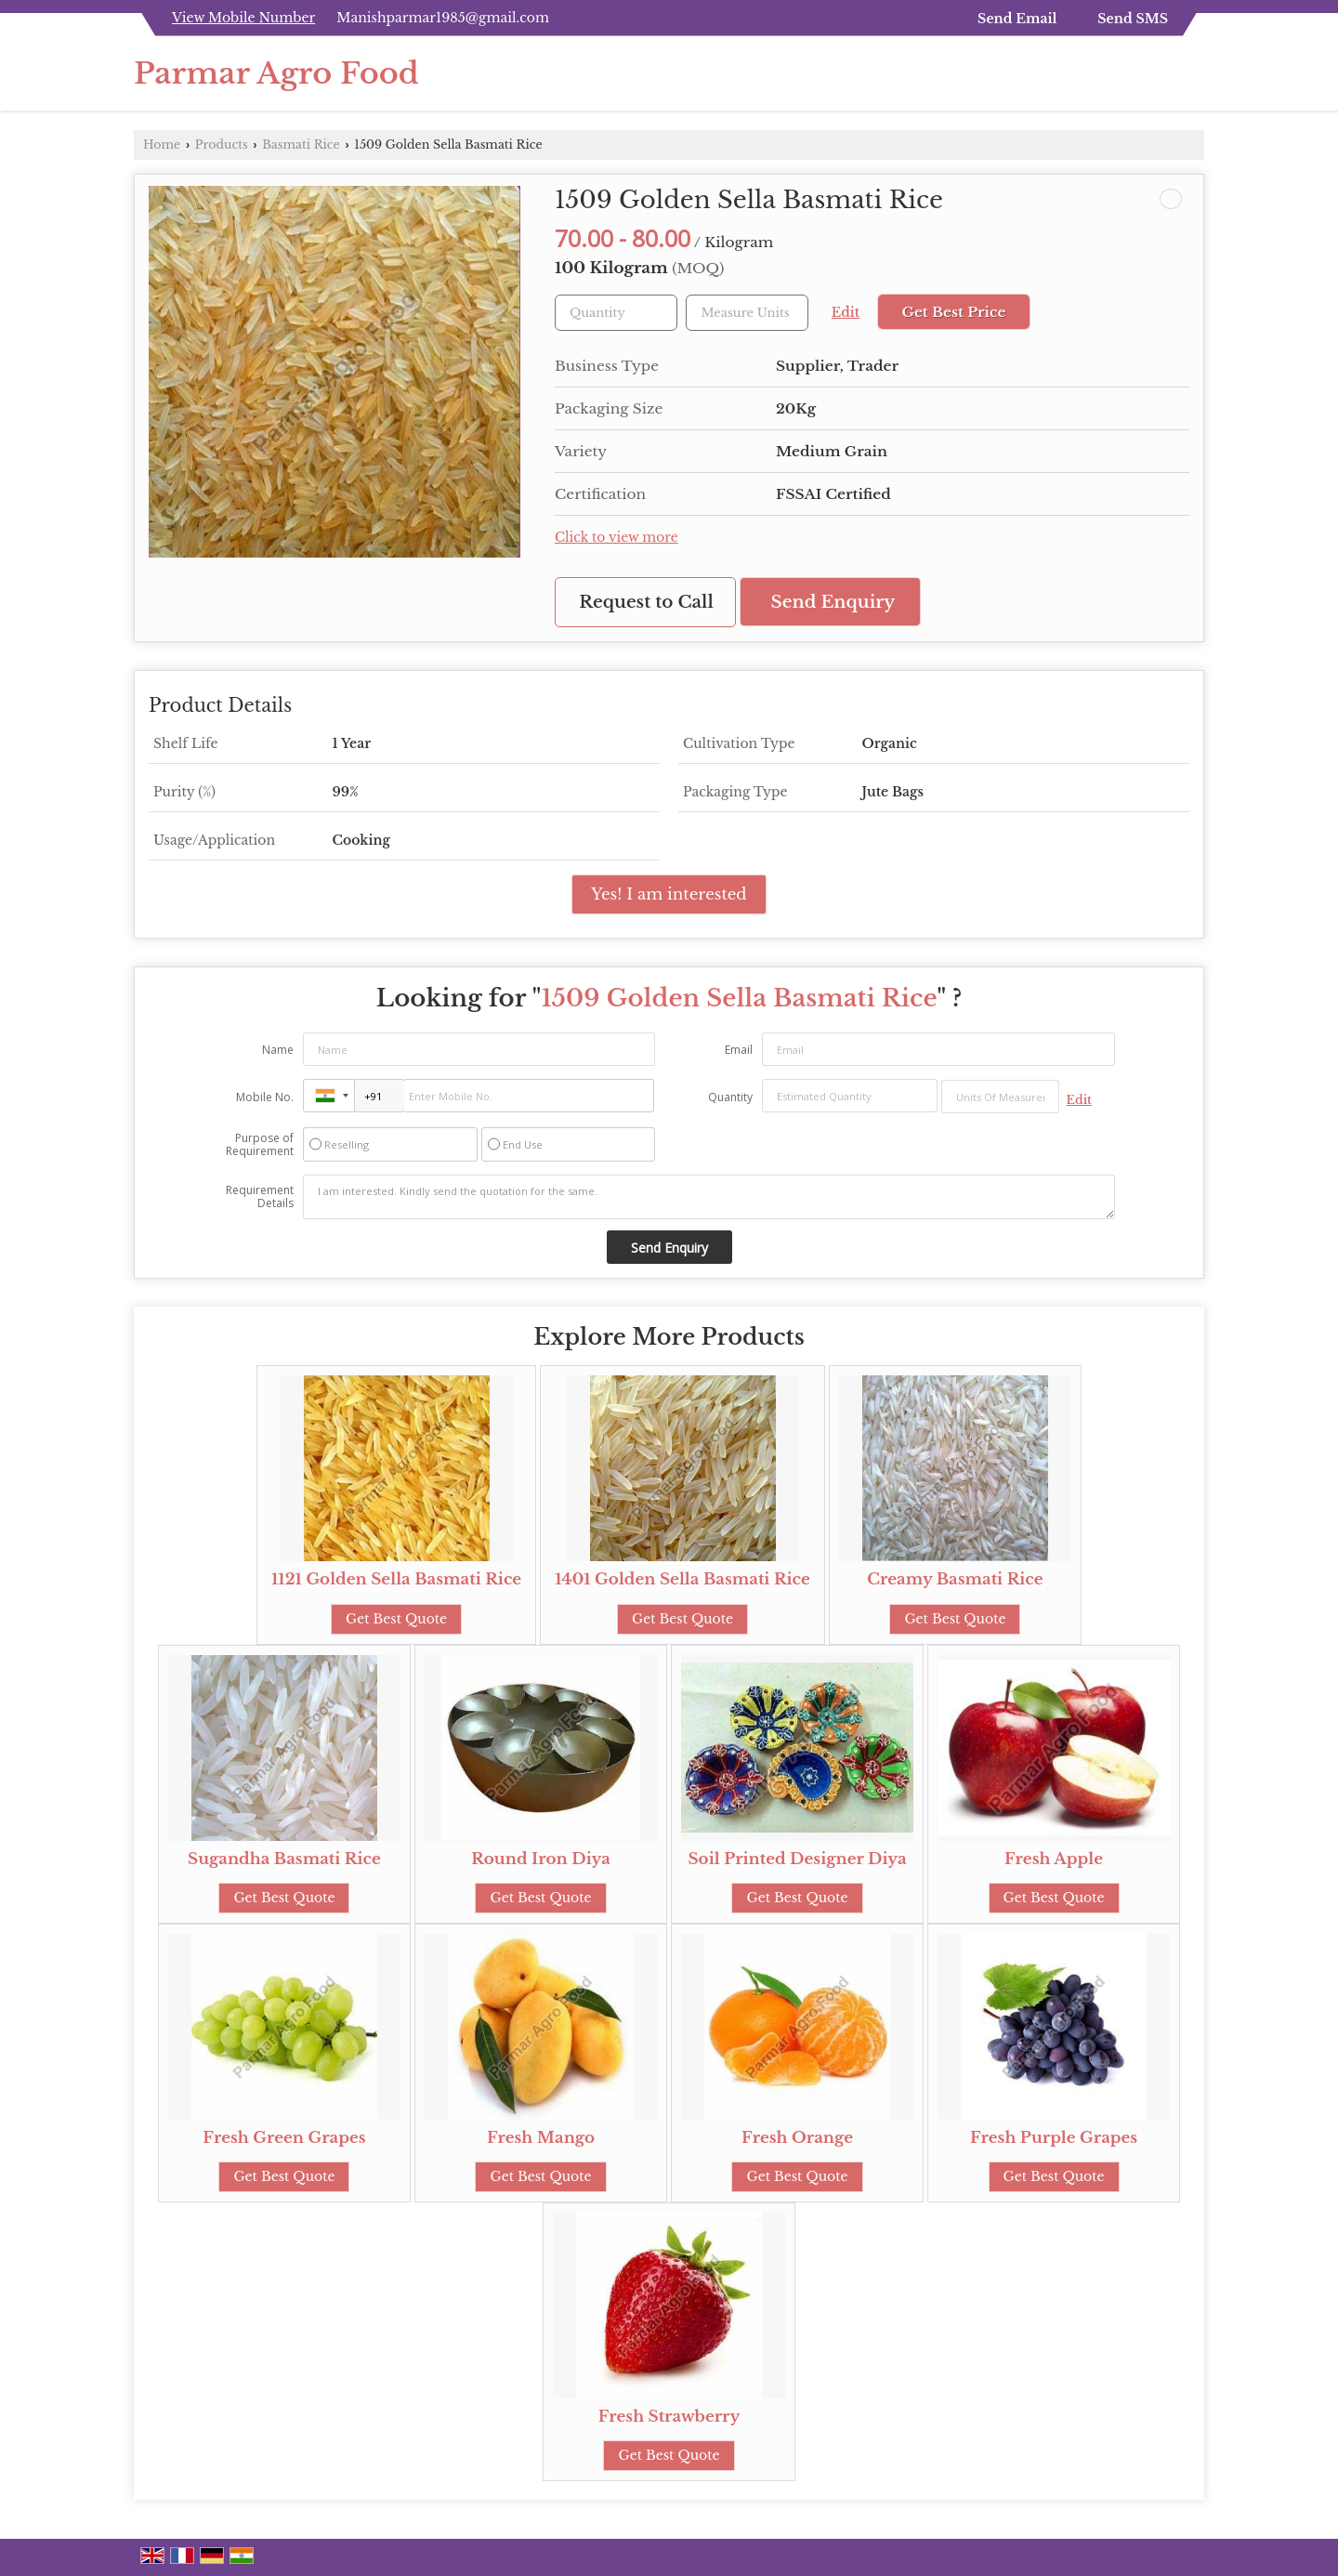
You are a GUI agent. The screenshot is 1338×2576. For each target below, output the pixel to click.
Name (278, 1050)
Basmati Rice (301, 144)
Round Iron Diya (540, 1859)
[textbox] (747, 313)
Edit (845, 313)
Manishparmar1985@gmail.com (442, 17)
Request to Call (646, 601)
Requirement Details (260, 1197)
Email (739, 1050)
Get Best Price (953, 312)
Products (221, 144)
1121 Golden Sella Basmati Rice (396, 1579)
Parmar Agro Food (276, 73)
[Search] (1192, 78)
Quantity (730, 1097)
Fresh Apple (1053, 1859)
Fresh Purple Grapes (1053, 2138)
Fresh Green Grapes (284, 2138)
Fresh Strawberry (669, 2416)
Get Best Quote (396, 1618)
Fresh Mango (541, 2138)
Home (161, 144)
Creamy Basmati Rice (955, 1579)
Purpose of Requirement (260, 1145)
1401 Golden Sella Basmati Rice (682, 1579)
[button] (243, 17)
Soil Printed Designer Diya (797, 1859)
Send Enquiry (833, 601)
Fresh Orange (797, 2138)
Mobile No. (265, 1097)
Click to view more (616, 537)
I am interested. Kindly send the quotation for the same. (709, 1197)
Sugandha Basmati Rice (284, 1859)
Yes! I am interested (668, 894)
